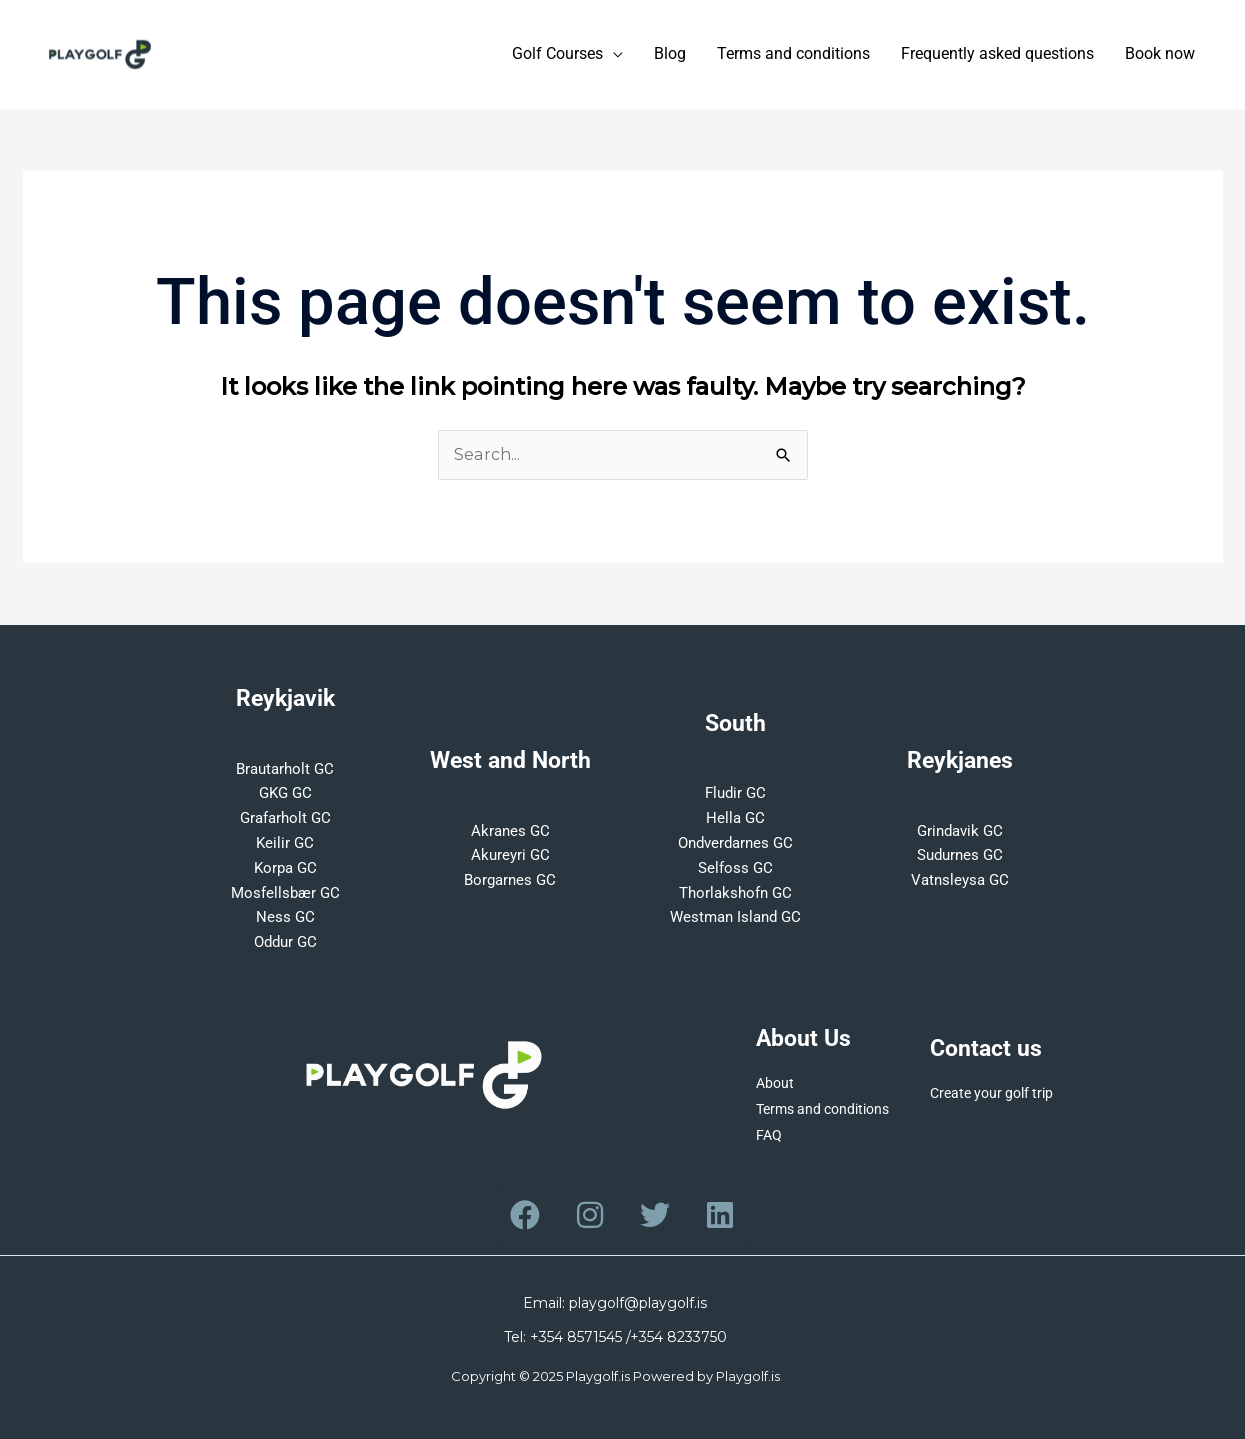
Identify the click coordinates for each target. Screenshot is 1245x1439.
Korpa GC (285, 868)
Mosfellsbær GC (285, 893)
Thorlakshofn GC (735, 893)
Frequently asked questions (997, 55)
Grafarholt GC (285, 818)
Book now (1160, 55)
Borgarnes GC (510, 880)
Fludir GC (735, 793)
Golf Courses (557, 55)
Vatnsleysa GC (960, 880)
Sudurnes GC (960, 855)
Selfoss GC (735, 868)
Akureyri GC (510, 855)
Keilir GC (285, 843)
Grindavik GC (960, 831)
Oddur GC (285, 942)
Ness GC (285, 917)
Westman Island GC (735, 917)
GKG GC (285, 793)
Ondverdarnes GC (735, 843)
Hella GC (735, 818)
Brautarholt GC (285, 769)
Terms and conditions (793, 55)
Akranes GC (510, 831)
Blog (670, 55)
